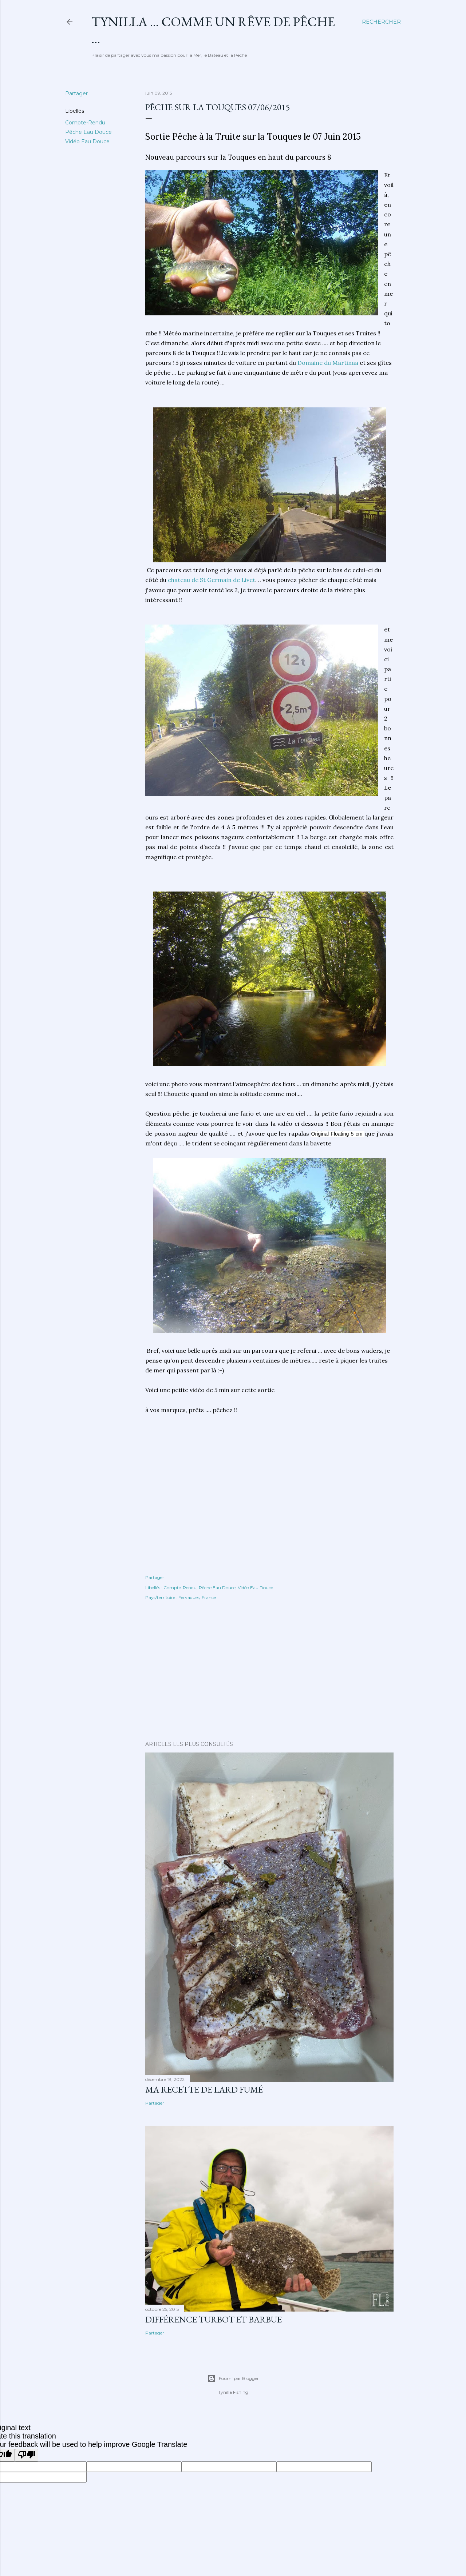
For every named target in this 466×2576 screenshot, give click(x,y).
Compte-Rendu (85, 122)
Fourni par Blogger (233, 2378)
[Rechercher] (381, 22)
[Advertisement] (269, 1672)
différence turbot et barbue (213, 2319)
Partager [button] (76, 93)
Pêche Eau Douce (88, 132)
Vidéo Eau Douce (87, 141)
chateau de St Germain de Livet (211, 579)
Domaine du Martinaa (327, 362)
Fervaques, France (197, 1597)
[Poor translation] (26, 2455)
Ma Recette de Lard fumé (204, 2089)
